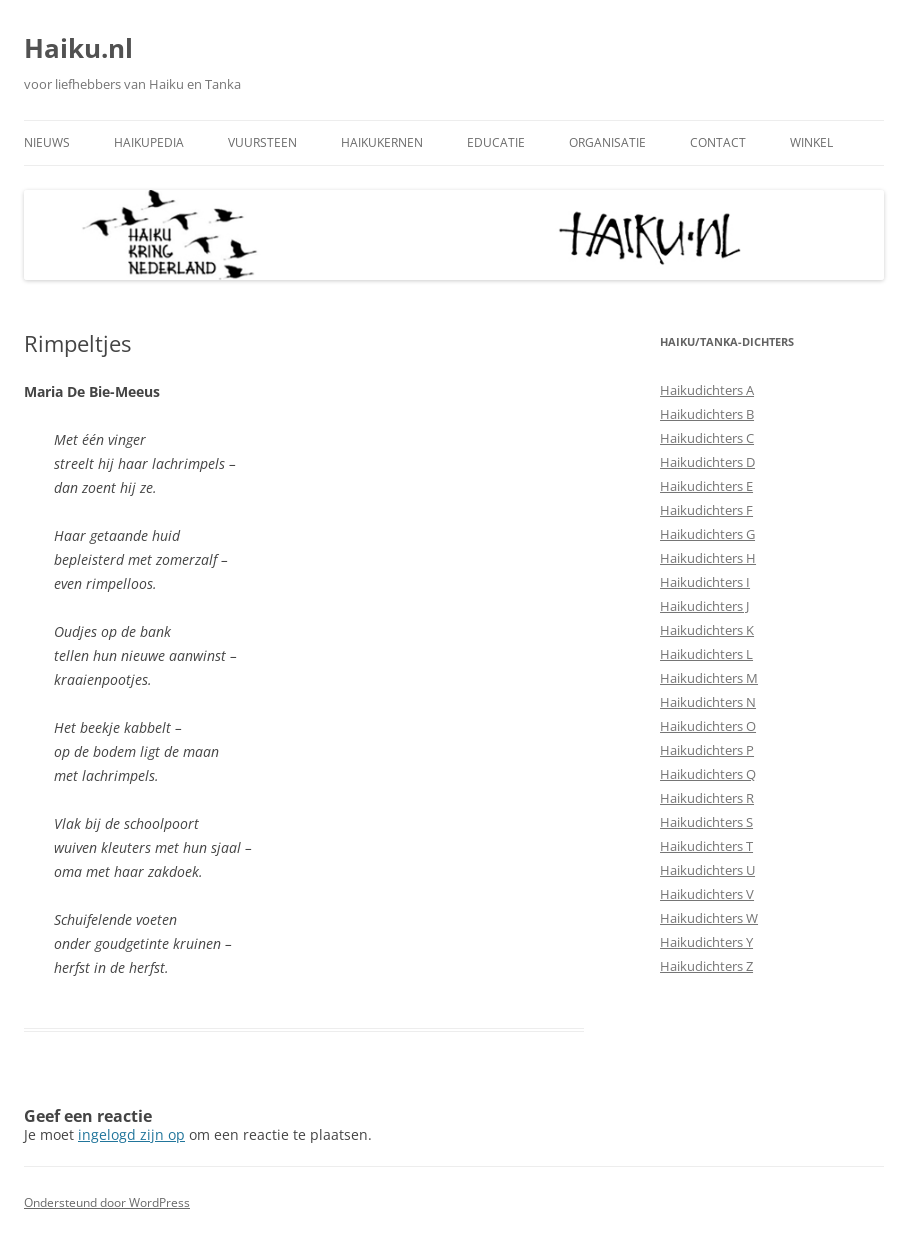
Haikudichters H (708, 558)
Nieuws (47, 142)
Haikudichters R (707, 798)
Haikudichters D (707, 462)
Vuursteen (262, 142)
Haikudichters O (708, 726)
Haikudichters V (707, 894)
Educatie (496, 142)
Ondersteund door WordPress (107, 1202)
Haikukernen (382, 142)
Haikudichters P (707, 750)
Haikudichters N (708, 702)
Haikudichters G (707, 534)
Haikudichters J (704, 606)
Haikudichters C (707, 438)
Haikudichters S (706, 822)
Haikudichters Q (708, 774)
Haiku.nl (78, 48)
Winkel (811, 142)
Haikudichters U (707, 870)
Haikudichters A (707, 390)
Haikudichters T (706, 846)
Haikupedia (149, 142)
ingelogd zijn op (131, 1134)
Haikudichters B (707, 414)
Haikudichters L (706, 654)
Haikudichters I (705, 582)
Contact (718, 142)
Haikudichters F (706, 510)
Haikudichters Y (706, 942)
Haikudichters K (707, 630)
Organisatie (607, 142)
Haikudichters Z (706, 966)
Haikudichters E (706, 486)
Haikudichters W (709, 918)
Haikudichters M (709, 678)
